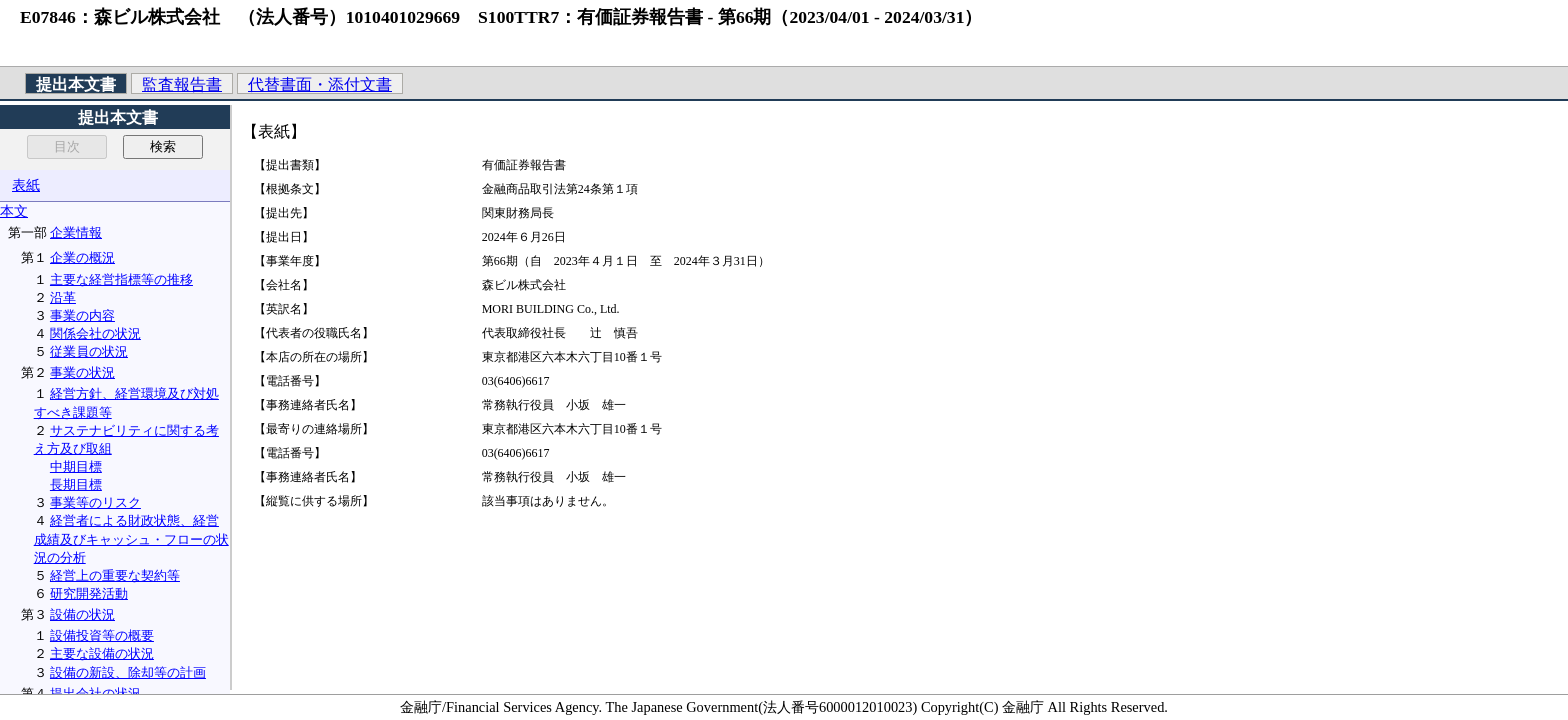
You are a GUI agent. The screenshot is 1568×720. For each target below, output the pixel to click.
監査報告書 (182, 84)
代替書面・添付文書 (320, 84)
